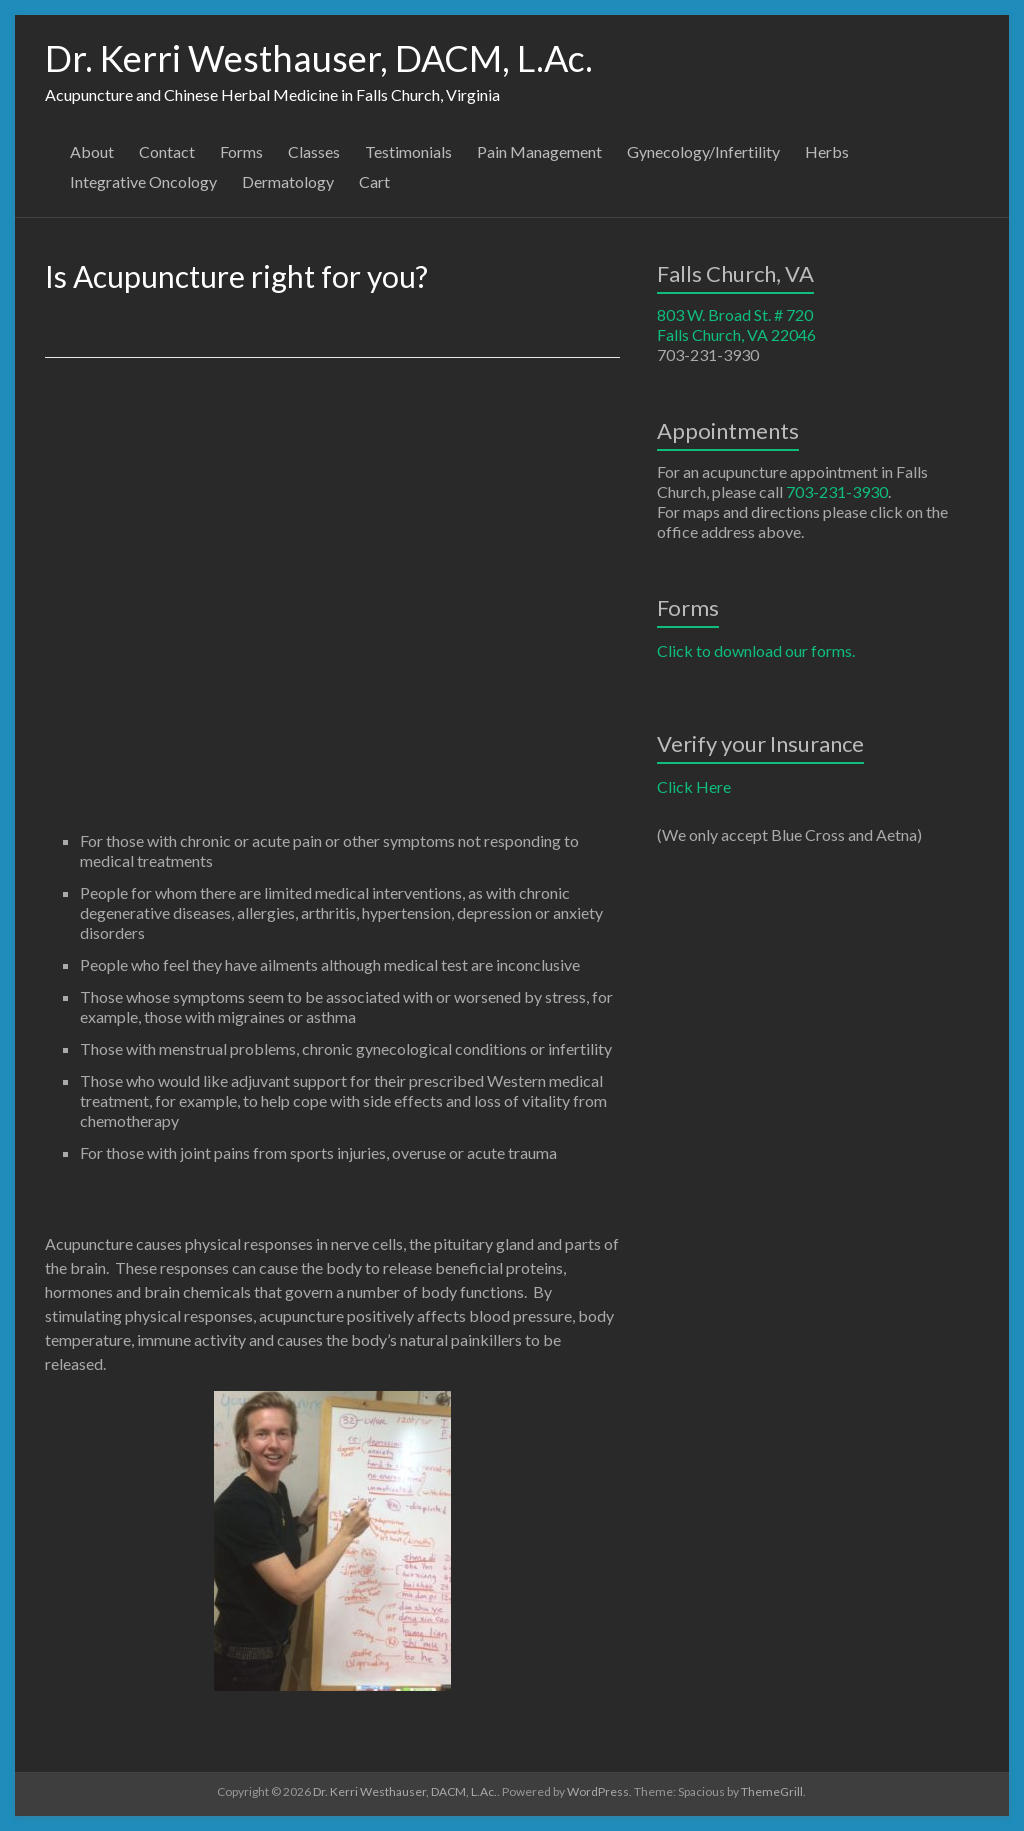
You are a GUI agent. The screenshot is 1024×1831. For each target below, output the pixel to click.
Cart (374, 181)
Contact (167, 151)
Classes (314, 151)
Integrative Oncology (143, 181)
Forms (241, 151)
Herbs (827, 151)
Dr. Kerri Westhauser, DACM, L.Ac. (319, 58)
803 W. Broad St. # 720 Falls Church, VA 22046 (736, 324)
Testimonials (408, 151)
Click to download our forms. (756, 650)
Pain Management (539, 151)
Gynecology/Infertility (703, 151)
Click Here (694, 786)
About (92, 151)
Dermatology (288, 181)
